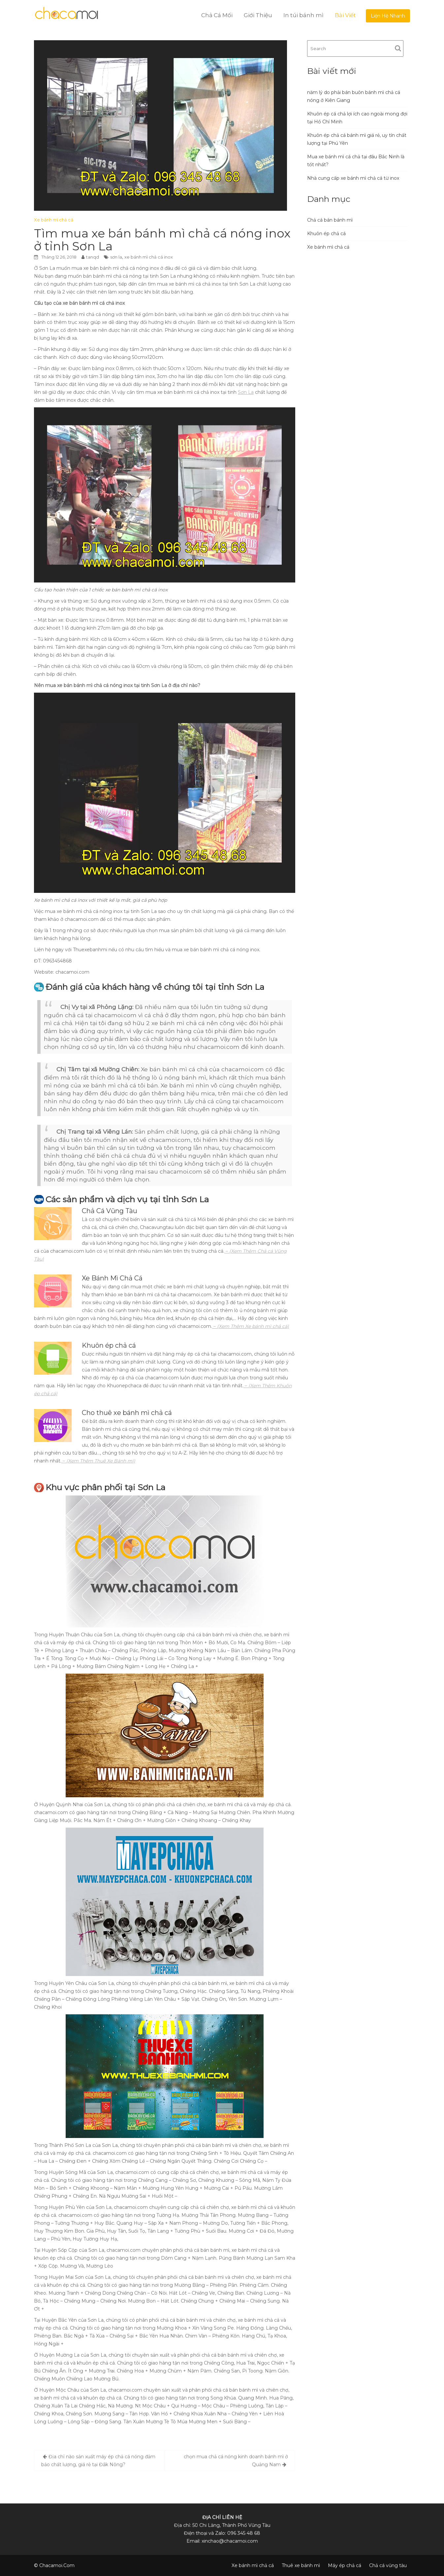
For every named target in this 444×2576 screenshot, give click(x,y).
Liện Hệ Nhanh (388, 16)
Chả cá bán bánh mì (330, 220)
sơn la (116, 257)
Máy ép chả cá (344, 2565)
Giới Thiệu (258, 15)
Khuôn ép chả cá (326, 233)
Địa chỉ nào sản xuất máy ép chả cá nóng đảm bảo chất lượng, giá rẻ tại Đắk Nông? (98, 2460)
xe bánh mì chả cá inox (148, 257)
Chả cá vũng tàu (388, 2565)
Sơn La (246, 392)
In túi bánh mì (303, 15)
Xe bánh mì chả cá (53, 219)
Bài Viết (345, 15)
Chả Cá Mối (217, 15)
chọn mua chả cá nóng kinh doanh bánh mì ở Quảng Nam (236, 2460)
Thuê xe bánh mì (301, 2565)
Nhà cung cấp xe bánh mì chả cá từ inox (353, 178)
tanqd (92, 257)
